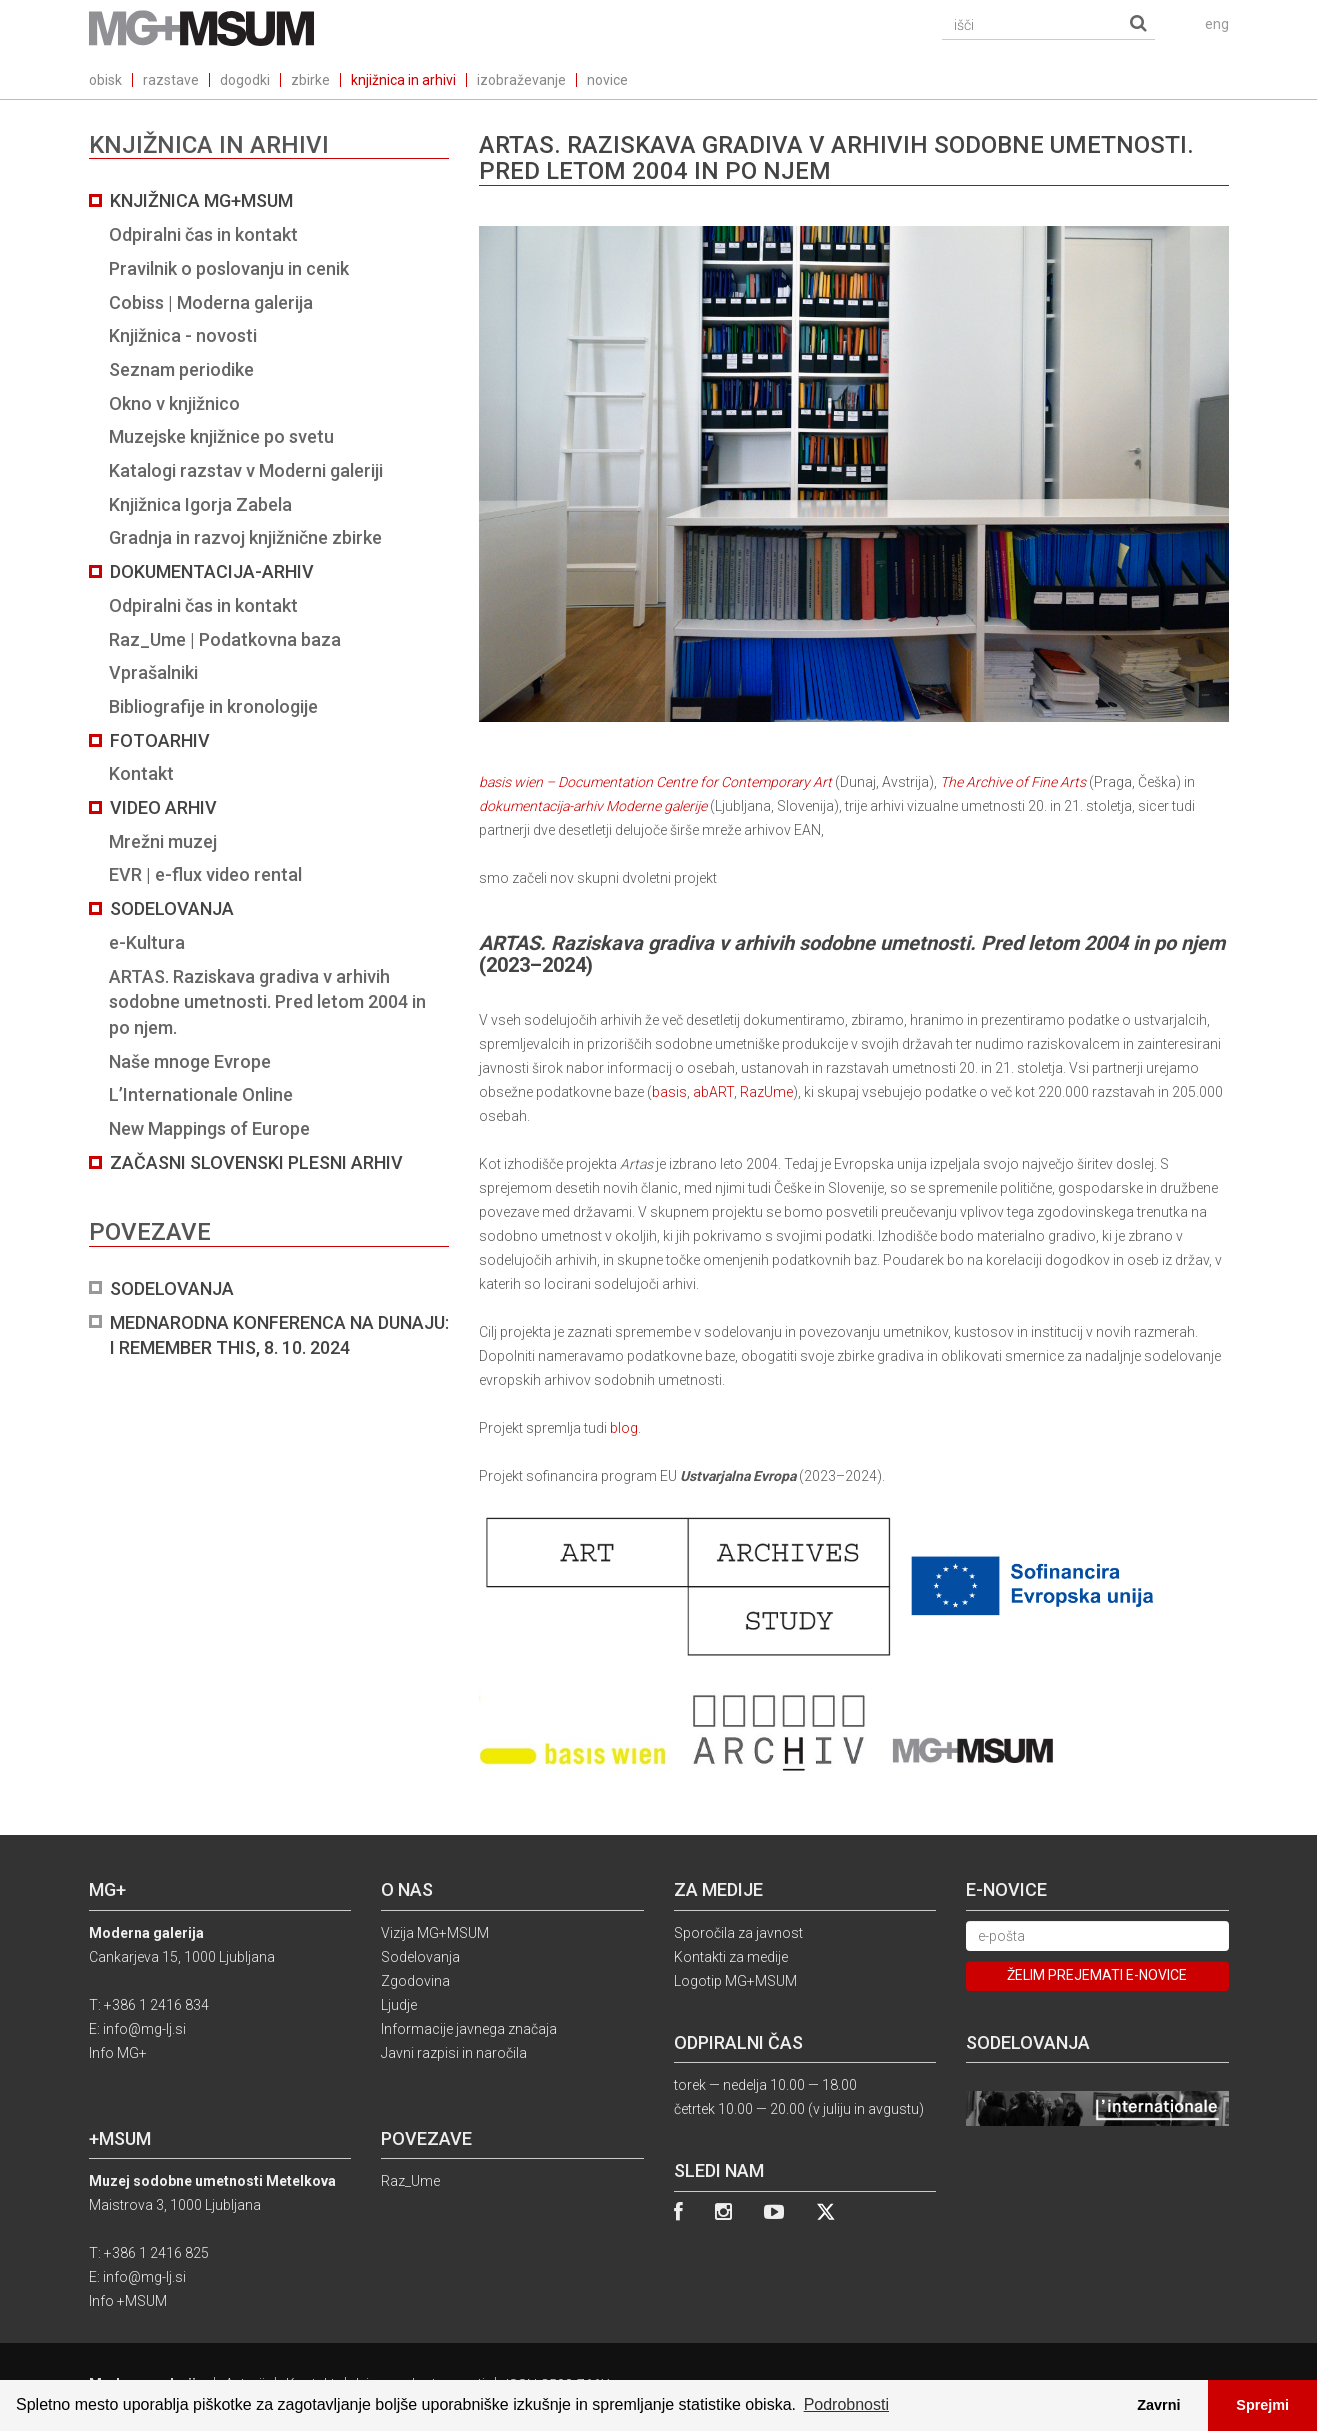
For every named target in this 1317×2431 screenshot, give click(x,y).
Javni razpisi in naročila (454, 2053)
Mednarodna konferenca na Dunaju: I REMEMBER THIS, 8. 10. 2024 (279, 1335)
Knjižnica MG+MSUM (201, 200)
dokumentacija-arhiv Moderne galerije (593, 806)
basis (669, 1092)
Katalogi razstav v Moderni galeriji (246, 470)
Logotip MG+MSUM (735, 1981)
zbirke (310, 80)
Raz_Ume (410, 2181)
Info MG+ (118, 2053)
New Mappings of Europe (209, 1128)
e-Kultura (147, 942)
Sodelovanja (172, 908)
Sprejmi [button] (1262, 2405)
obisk (105, 80)
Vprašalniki (153, 672)
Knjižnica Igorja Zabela (200, 504)
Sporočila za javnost (738, 1933)
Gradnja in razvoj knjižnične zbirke (245, 537)
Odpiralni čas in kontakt (203, 234)
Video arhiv (163, 807)
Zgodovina (415, 1981)
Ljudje (399, 2005)
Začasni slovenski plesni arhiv (256, 1162)
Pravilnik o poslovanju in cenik (229, 268)
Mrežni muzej (163, 841)
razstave (171, 80)
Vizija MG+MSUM (435, 1933)
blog (624, 1428)
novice (607, 80)
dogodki (245, 80)
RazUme (766, 1092)
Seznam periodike (181, 369)
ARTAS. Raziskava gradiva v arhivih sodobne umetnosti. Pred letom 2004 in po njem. (267, 1002)
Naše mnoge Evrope (190, 1061)
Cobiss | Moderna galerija (211, 302)
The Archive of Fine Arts (1014, 782)
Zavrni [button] (1158, 2405)
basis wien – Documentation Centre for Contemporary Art (854, 508)
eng (1217, 24)
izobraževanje (521, 80)
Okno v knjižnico (174, 403)
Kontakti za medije (731, 1957)
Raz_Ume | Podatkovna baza (225, 639)
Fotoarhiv (160, 740)
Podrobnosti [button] (846, 2404)
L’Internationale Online (201, 1094)
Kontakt (141, 773)
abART (713, 1092)
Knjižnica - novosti (183, 335)
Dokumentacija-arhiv (212, 571)
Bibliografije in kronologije (213, 706)
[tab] (269, 774)
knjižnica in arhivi (403, 80)
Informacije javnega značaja (469, 2029)
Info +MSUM (128, 2301)
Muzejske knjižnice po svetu (221, 436)
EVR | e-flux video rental (205, 874)
